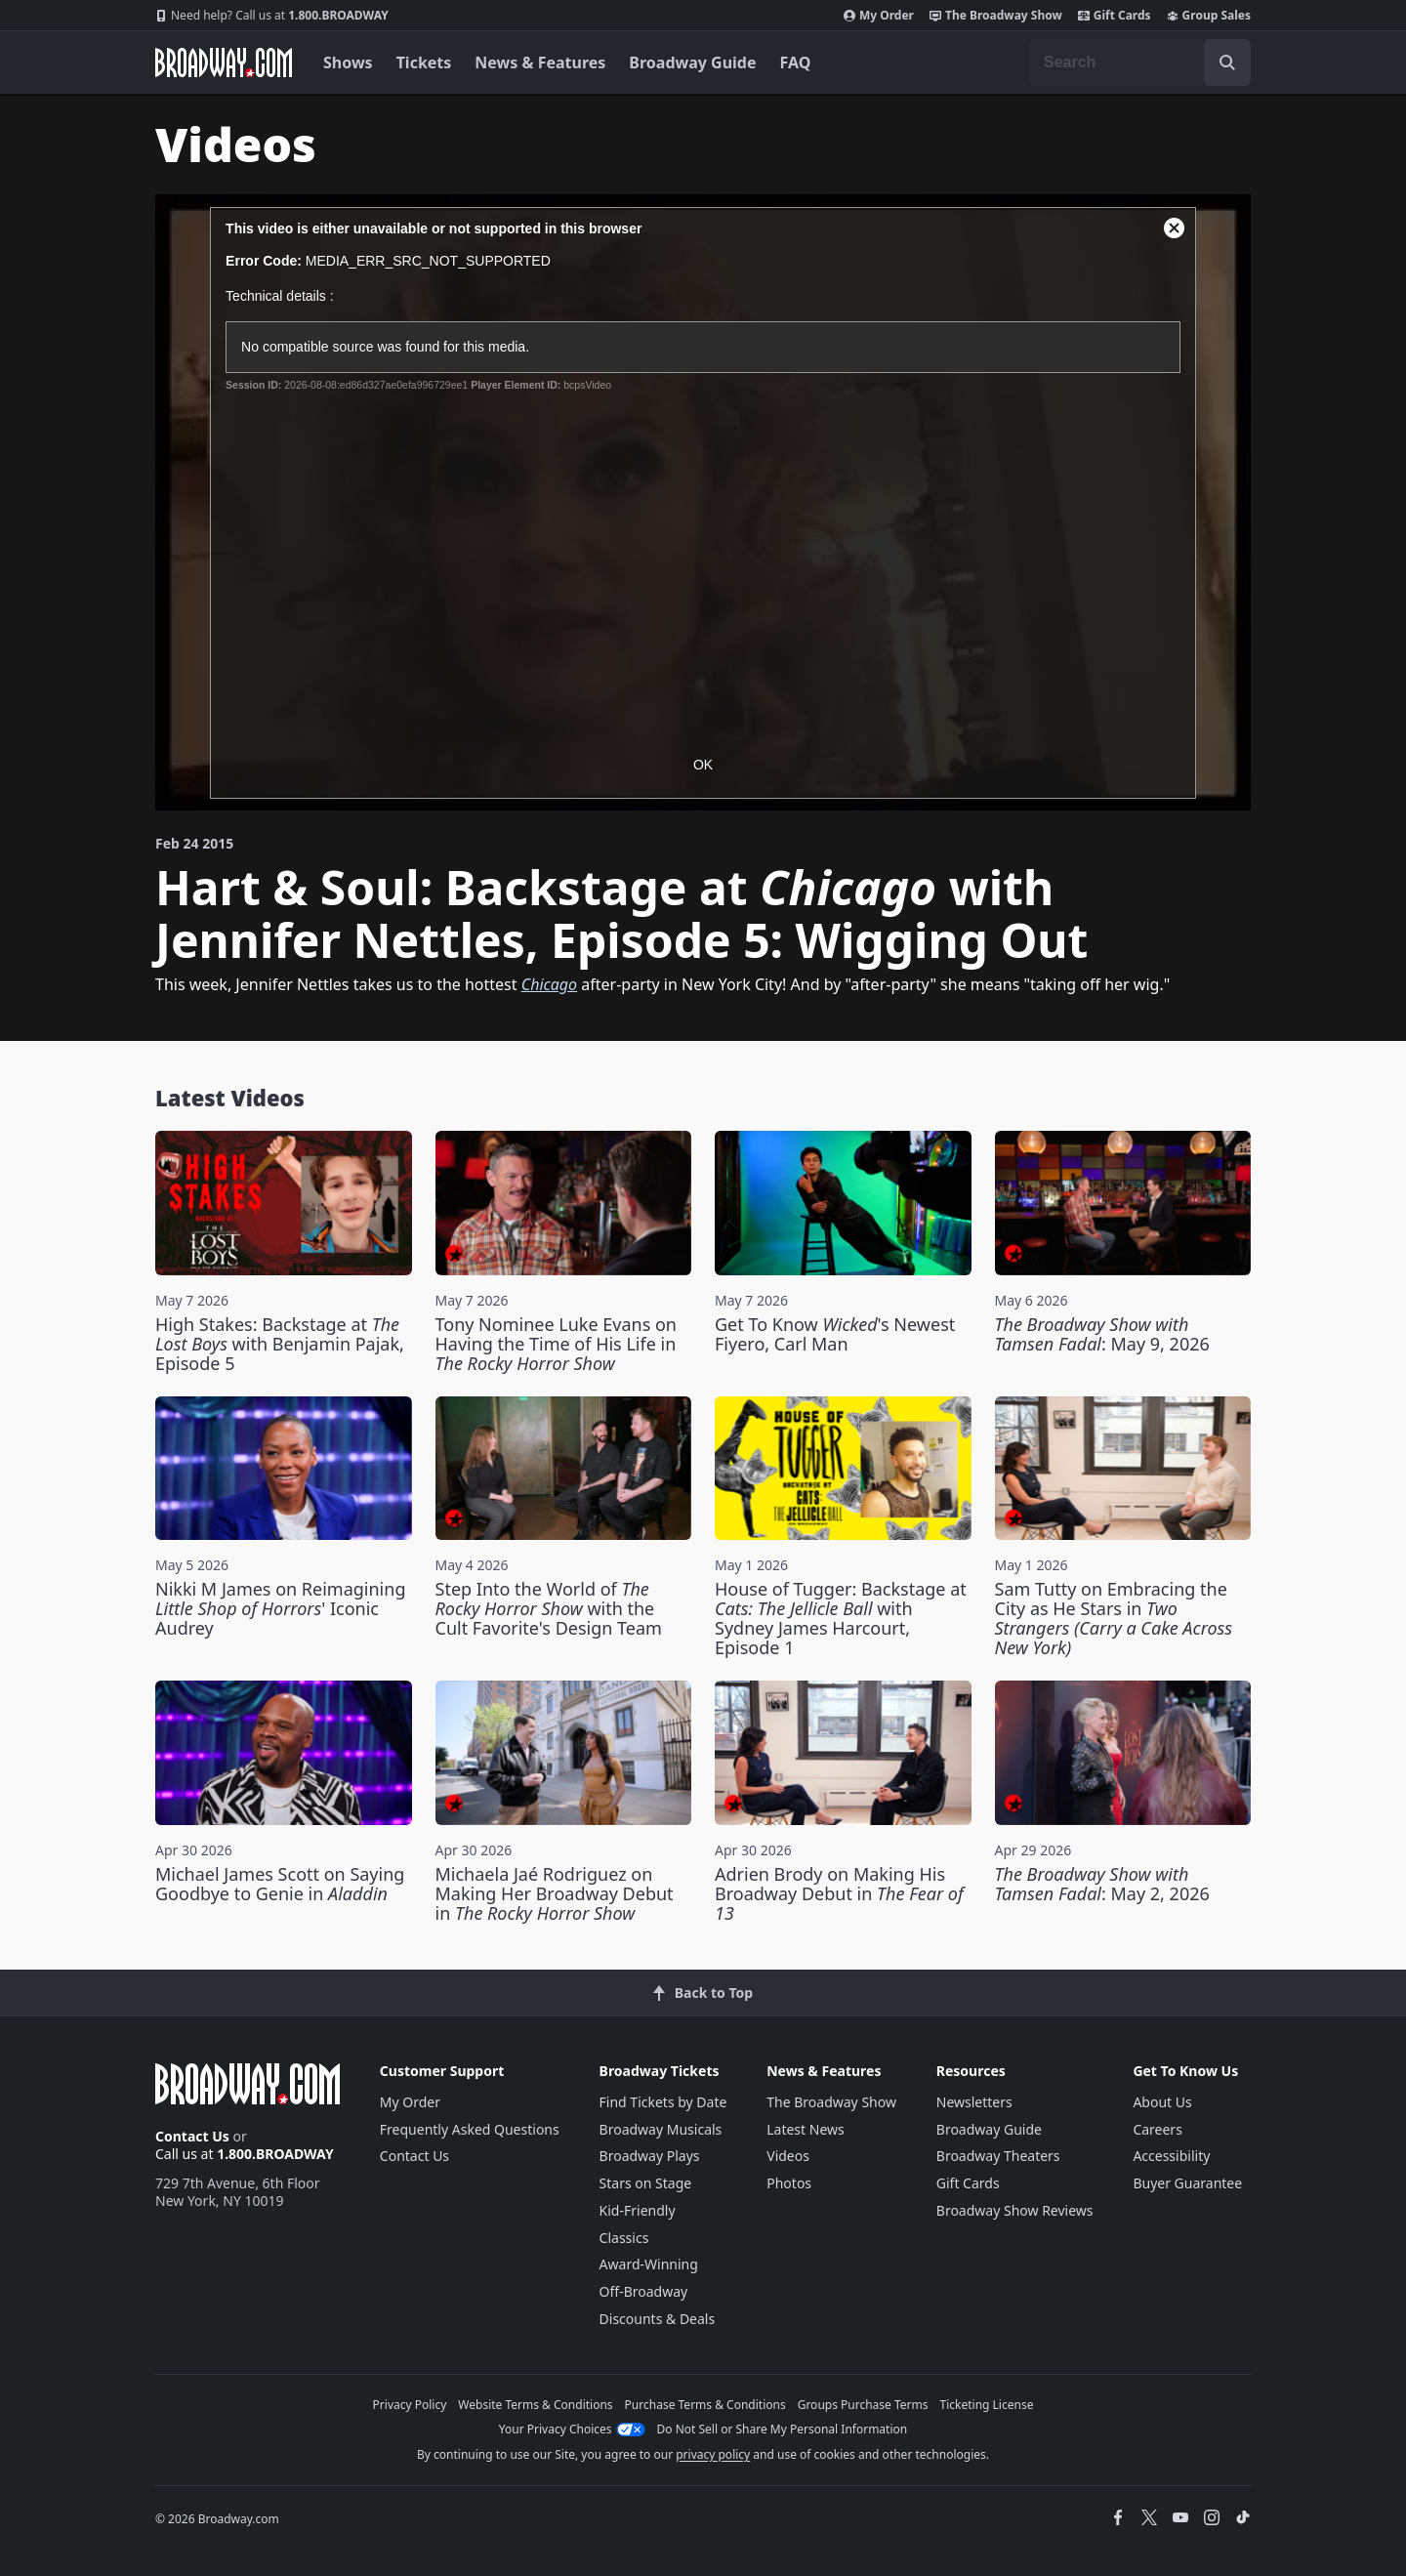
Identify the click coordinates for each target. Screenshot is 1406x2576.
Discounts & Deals (658, 2318)
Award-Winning (649, 2264)
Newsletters (974, 2102)
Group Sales (1209, 15)
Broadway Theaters (998, 2155)
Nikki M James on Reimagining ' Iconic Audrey (280, 1608)
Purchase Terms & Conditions (705, 2404)
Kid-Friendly (638, 2210)
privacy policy (713, 2454)
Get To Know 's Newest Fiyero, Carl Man (835, 1333)
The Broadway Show (996, 15)
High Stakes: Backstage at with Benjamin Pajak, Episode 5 (279, 1343)
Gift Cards (1114, 15)
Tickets (424, 62)
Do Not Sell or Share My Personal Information (782, 2429)
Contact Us (192, 2136)
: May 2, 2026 (1102, 1883)
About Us (1162, 2102)
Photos (788, 2183)
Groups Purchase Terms (863, 2404)
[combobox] (1139, 62)
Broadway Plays (650, 2155)
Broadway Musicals (661, 2129)
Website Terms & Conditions (535, 2404)
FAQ (795, 62)
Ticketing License (987, 2404)
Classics (624, 2237)
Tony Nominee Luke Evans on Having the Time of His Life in (556, 1343)
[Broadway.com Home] (223, 62)
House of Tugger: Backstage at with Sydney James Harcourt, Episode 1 (841, 1618)
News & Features (540, 62)
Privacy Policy (410, 2404)
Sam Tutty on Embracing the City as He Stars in (1114, 1618)
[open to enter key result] (1227, 62)
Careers (1157, 2129)
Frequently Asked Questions (469, 2129)
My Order (879, 15)
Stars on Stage (646, 2183)
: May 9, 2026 (1102, 1333)
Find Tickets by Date (663, 2102)
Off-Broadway (644, 2291)
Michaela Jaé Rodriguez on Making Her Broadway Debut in (554, 1893)
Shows (348, 62)
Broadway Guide (692, 62)
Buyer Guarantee (1187, 2183)
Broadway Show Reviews (1015, 2210)
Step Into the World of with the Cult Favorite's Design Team (548, 1608)
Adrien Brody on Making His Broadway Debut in (839, 1893)
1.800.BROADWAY (272, 15)
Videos (787, 2155)
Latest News (805, 2129)
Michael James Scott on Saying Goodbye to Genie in (279, 1883)
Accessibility (1171, 2155)
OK (703, 764)
